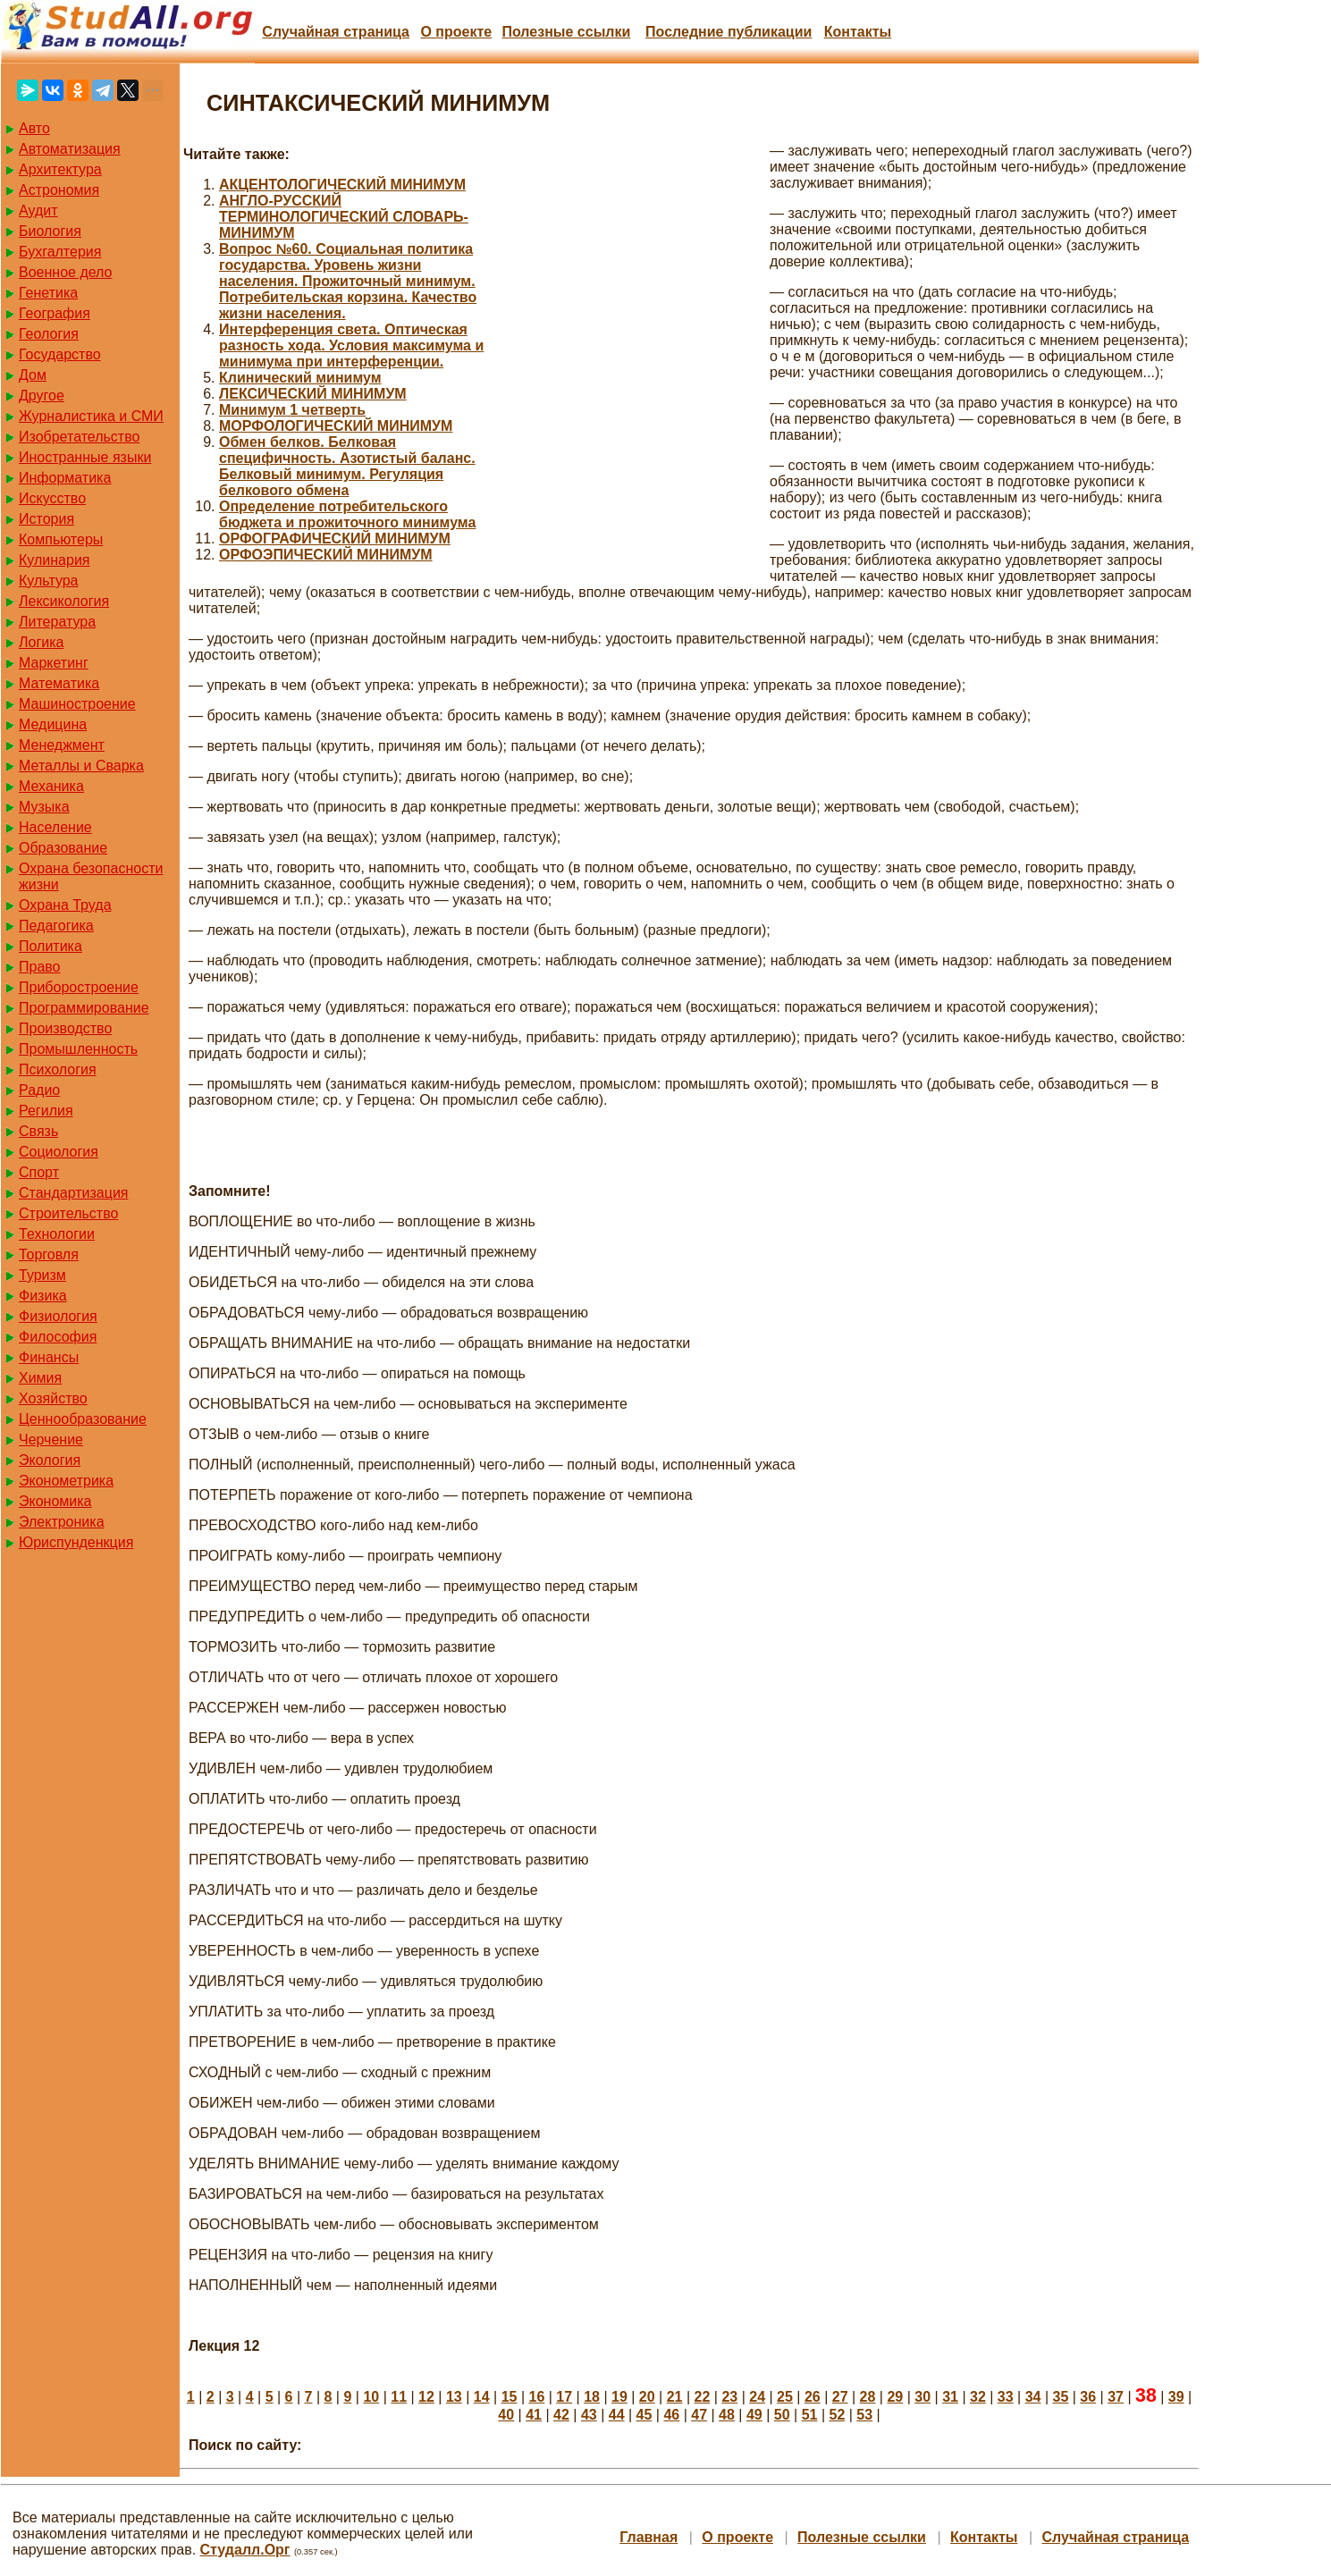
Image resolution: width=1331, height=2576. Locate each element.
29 (895, 2396)
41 (534, 2414)
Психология (58, 1069)
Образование (63, 847)
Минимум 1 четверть (292, 409)
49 (754, 2414)
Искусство (52, 498)
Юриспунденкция (76, 1542)
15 (509, 2396)
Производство (65, 1028)
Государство (60, 354)
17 (564, 2396)
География (54, 313)
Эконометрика (66, 1480)
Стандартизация (73, 1192)
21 (675, 2396)
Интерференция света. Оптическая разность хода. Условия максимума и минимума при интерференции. (351, 345)
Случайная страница (335, 31)
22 (703, 2396)
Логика (41, 642)
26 (812, 2396)
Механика (51, 786)
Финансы (49, 1357)
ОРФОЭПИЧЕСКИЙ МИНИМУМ (326, 554)
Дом (32, 375)
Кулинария (54, 560)
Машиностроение (77, 703)
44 (617, 2414)
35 (1061, 2396)
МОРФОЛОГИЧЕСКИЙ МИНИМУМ (335, 426)
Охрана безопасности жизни (91, 876)
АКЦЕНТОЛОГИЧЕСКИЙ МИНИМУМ (342, 184)
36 (1088, 2396)
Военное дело (66, 272)
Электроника (62, 1521)
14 (482, 2396)
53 (864, 2414)
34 (1033, 2396)
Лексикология (64, 601)
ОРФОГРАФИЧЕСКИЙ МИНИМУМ (335, 538)
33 (1006, 2396)
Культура (49, 580)
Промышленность (78, 1048)
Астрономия (59, 190)
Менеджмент (62, 745)
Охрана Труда (65, 905)
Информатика (65, 477)
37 (1116, 2396)
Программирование (84, 1007)
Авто (34, 128)
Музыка (44, 806)
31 (950, 2396)
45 (644, 2414)
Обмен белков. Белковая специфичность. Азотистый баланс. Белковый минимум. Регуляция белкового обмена (347, 466)
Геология (49, 333)
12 (426, 2396)
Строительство (68, 1213)
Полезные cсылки (565, 31)
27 (840, 2396)
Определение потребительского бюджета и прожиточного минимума (347, 514)
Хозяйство (53, 1398)
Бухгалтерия (60, 251)
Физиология (58, 1316)
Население (55, 827)
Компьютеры (61, 539)
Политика (50, 946)
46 (671, 2414)
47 (699, 2414)
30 (922, 2396)
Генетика (48, 292)
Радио (39, 1090)
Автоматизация (70, 148)
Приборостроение (79, 987)
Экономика (55, 1501)
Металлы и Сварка (81, 765)
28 (868, 2396)
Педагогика (56, 925)
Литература (57, 621)
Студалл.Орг (245, 2549)
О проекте (456, 31)
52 (837, 2414)
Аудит (38, 210)
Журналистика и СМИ (91, 416)
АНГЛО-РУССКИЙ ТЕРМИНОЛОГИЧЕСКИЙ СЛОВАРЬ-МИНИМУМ (343, 216)
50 (782, 2414)
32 (978, 2396)
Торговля (49, 1254)
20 (647, 2396)
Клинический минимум (300, 377)
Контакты (857, 31)
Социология (58, 1151)
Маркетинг (53, 662)
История (46, 518)
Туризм (42, 1275)
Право (40, 966)
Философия (58, 1336)
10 (371, 2396)
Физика (43, 1295)
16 (536, 2396)
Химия (40, 1377)
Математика (59, 683)
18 (592, 2396)
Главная (648, 2537)
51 (810, 2414)
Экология (49, 1460)
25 (785, 2396)
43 (589, 2414)
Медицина (53, 724)
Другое (41, 395)
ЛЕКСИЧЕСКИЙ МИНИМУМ (313, 393)
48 (727, 2414)
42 (561, 2414)
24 (757, 2396)
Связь (38, 1131)
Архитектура (60, 169)
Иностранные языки (85, 457)
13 (454, 2396)
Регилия (46, 1110)
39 (1176, 2396)
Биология (50, 231)
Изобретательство (79, 436)
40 (506, 2414)
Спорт (39, 1172)
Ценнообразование (83, 1419)
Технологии (57, 1234)
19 (619, 2396)
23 (729, 2396)
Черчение (51, 1439)
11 (399, 2396)
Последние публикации (728, 31)
